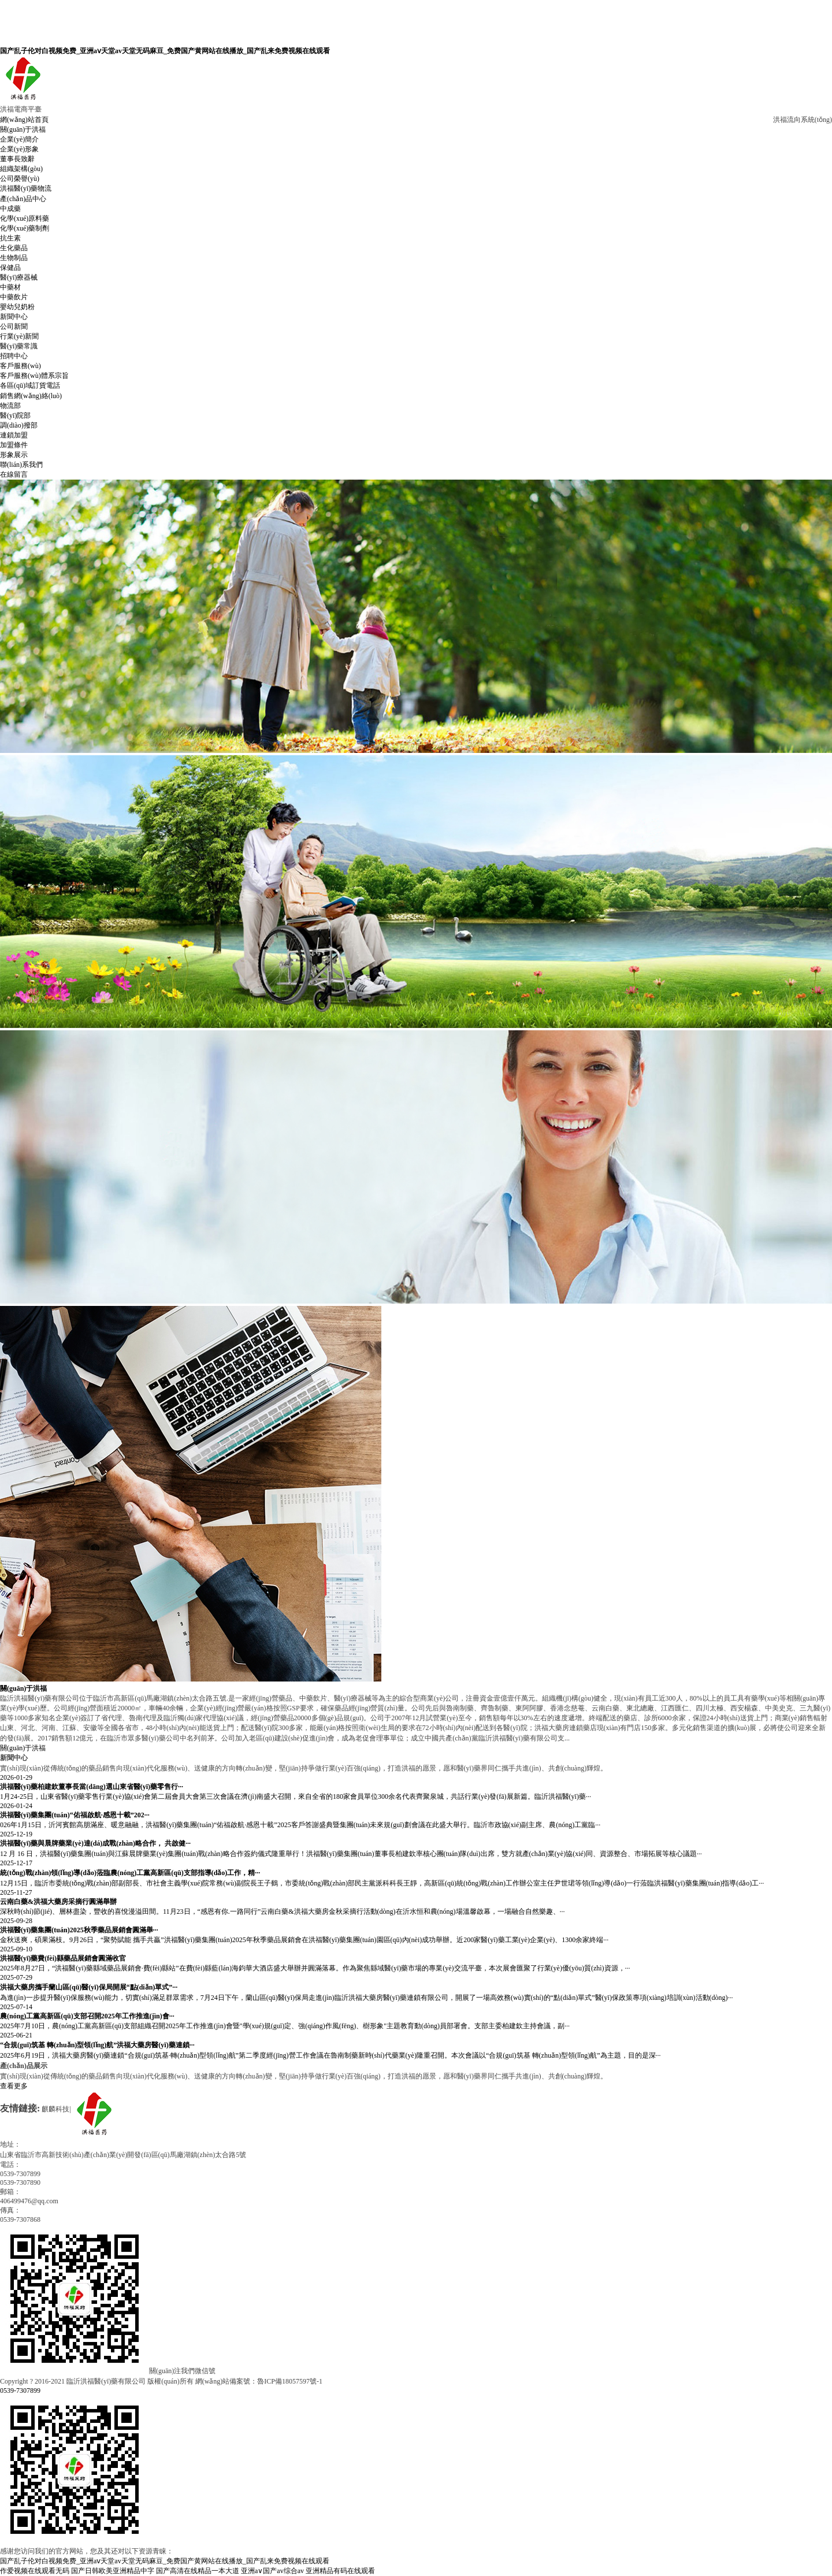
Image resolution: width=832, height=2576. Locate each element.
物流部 (10, 406)
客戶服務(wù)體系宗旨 (34, 376)
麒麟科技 (55, 2109)
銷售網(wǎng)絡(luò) (31, 396)
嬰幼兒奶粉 (17, 307)
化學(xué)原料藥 (24, 218)
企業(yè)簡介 (19, 139)
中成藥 (10, 209)
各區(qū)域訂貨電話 (30, 385)
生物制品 (14, 258)
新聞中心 (14, 317)
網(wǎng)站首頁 (24, 120)
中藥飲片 (14, 297)
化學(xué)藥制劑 (24, 228)
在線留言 (14, 474)
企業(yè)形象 (19, 149)
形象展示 (14, 455)
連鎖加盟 (14, 435)
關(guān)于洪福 (23, 129)
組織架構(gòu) (21, 169)
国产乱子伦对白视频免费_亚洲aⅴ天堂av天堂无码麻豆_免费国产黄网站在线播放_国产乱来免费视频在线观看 (165, 51)
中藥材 (10, 287)
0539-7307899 (20, 2390)
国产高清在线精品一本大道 (197, 2571)
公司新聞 (14, 326)
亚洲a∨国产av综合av (272, 2571)
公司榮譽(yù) (19, 179)
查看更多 (14, 2086)
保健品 (10, 267)
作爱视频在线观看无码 (34, 2571)
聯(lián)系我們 (21, 465)
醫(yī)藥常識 (19, 346)
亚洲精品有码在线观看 (340, 2571)
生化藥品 (14, 248)
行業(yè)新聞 (19, 336)
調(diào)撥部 (19, 425)
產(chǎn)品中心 (23, 199)
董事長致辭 (17, 159)
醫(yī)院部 (15, 415)
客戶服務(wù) (20, 366)
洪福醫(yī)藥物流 (25, 188)
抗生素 (10, 238)
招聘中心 (14, 356)
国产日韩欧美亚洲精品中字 (112, 2571)
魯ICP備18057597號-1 (289, 2381)
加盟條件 (14, 445)
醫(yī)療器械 (19, 277)
